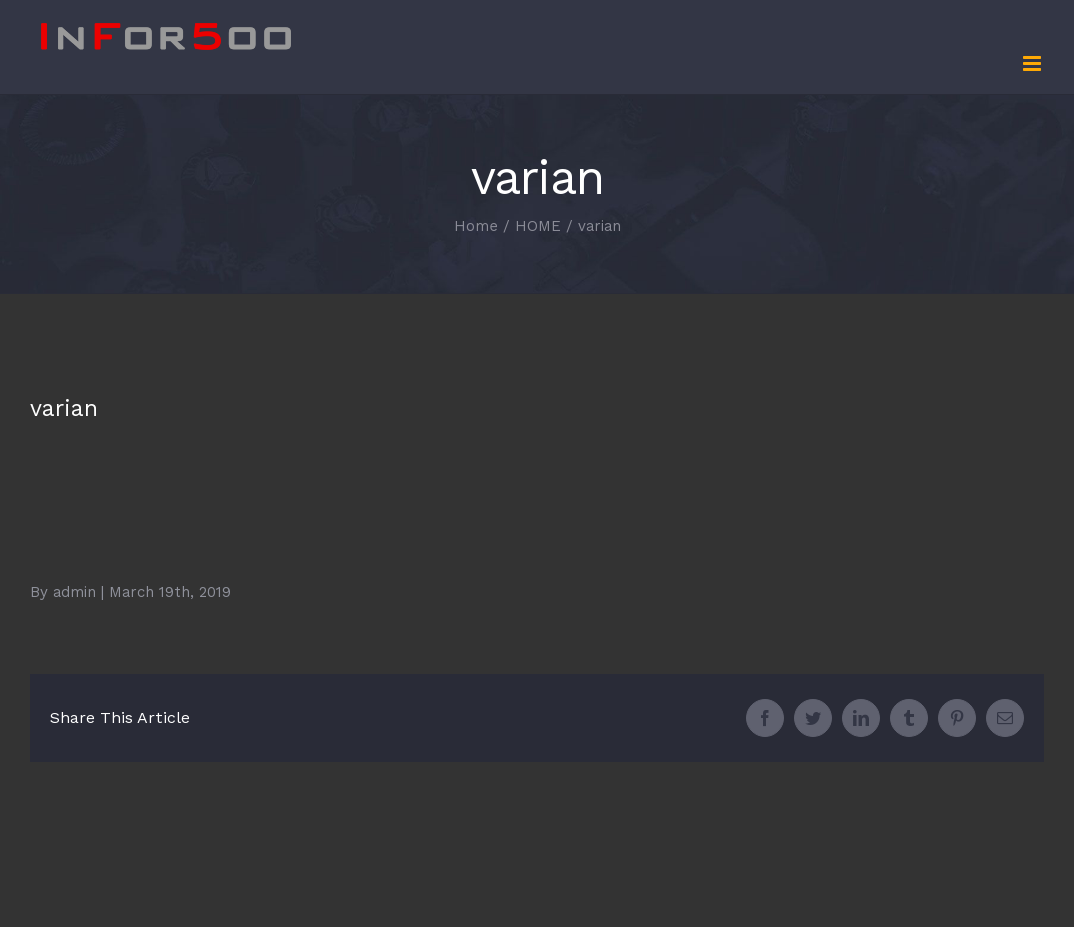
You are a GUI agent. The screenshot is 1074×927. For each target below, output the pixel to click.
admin (74, 592)
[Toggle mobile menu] (1033, 63)
